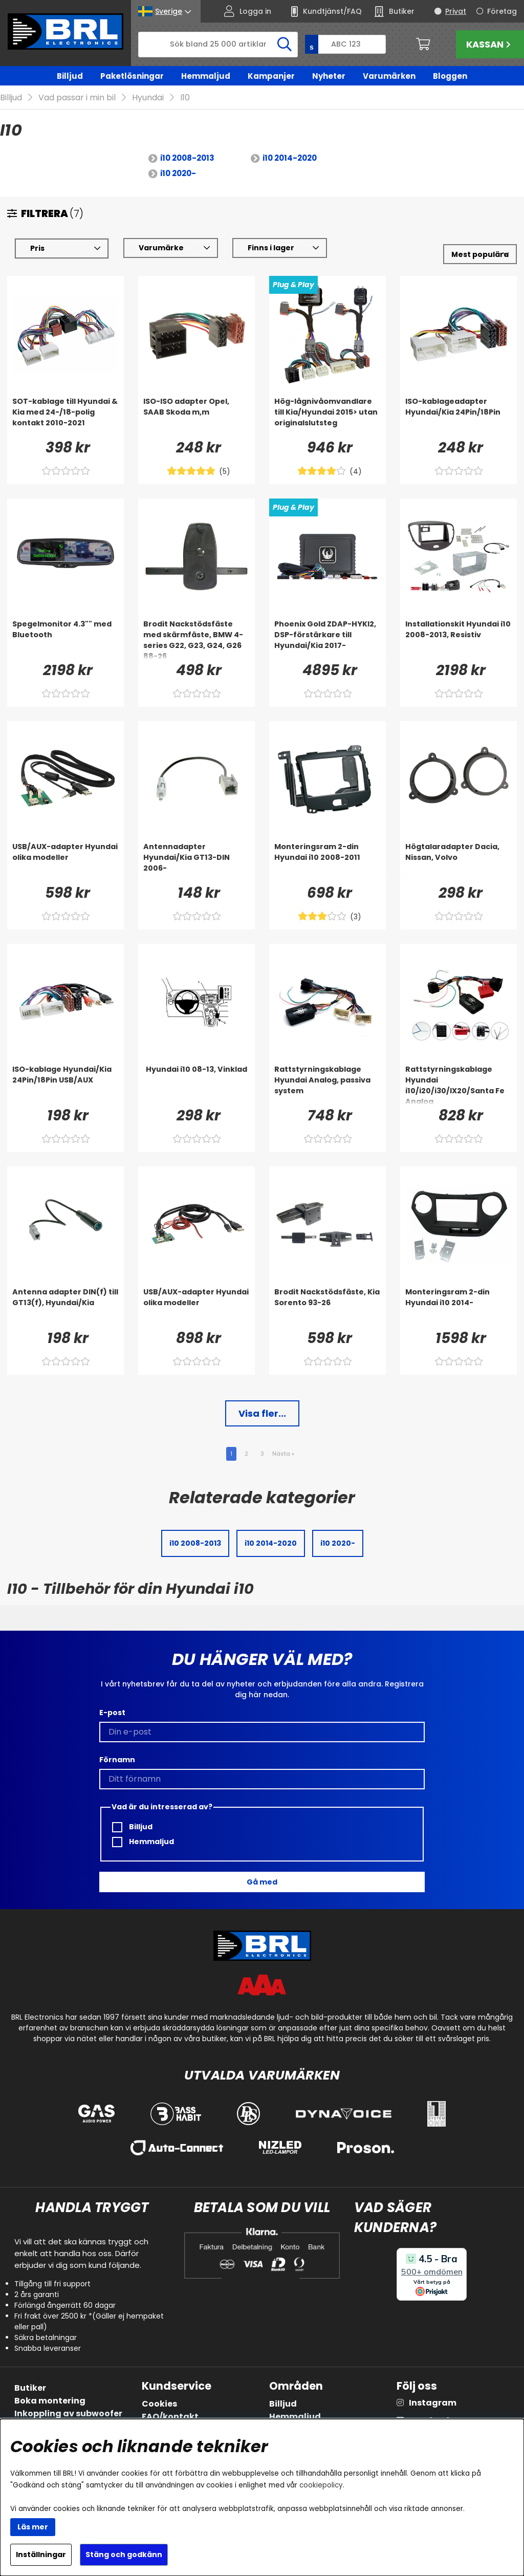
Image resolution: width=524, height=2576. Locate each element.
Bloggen (450, 76)
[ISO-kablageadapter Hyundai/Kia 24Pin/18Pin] (458, 416)
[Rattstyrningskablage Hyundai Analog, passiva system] (327, 1084)
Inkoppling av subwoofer (68, 2413)
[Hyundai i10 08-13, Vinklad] (196, 1084)
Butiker (30, 2388)
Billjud (70, 76)
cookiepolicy (321, 2485)
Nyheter (328, 76)
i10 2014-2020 (290, 158)
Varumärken (389, 76)
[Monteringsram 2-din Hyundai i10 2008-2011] (327, 861)
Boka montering (49, 2401)
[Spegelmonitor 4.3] (65, 639)
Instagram (432, 2403)
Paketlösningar (132, 76)
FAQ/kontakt (170, 2416)
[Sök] (218, 44)
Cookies (159, 2404)
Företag (502, 11)
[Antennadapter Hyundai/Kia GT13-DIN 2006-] (196, 861)
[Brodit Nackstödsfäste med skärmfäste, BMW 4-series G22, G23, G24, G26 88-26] (196, 639)
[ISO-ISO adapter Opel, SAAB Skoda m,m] (196, 416)
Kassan (489, 44)
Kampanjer (271, 76)
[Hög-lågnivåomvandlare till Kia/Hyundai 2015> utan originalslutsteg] (327, 416)
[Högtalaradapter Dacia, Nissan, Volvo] (458, 861)
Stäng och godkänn (123, 2554)
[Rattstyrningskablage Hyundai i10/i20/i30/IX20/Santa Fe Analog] (458, 1084)
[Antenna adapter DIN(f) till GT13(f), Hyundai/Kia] (65, 1307)
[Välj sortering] (480, 254)
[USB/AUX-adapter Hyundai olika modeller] (65, 861)
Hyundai (148, 97)
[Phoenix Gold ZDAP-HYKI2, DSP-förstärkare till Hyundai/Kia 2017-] (327, 639)
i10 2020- (178, 173)
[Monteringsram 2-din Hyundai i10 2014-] (458, 1307)
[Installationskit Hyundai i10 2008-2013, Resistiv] (458, 639)
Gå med (262, 1882)
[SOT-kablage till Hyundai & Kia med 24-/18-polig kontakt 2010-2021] (65, 416)
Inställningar (41, 2554)
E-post (112, 1712)
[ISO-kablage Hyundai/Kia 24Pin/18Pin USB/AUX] (65, 1084)
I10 (185, 97)
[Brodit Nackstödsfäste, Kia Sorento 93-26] (327, 1307)
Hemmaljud (205, 76)
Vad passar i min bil (77, 97)
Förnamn (117, 1760)
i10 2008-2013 (187, 158)
